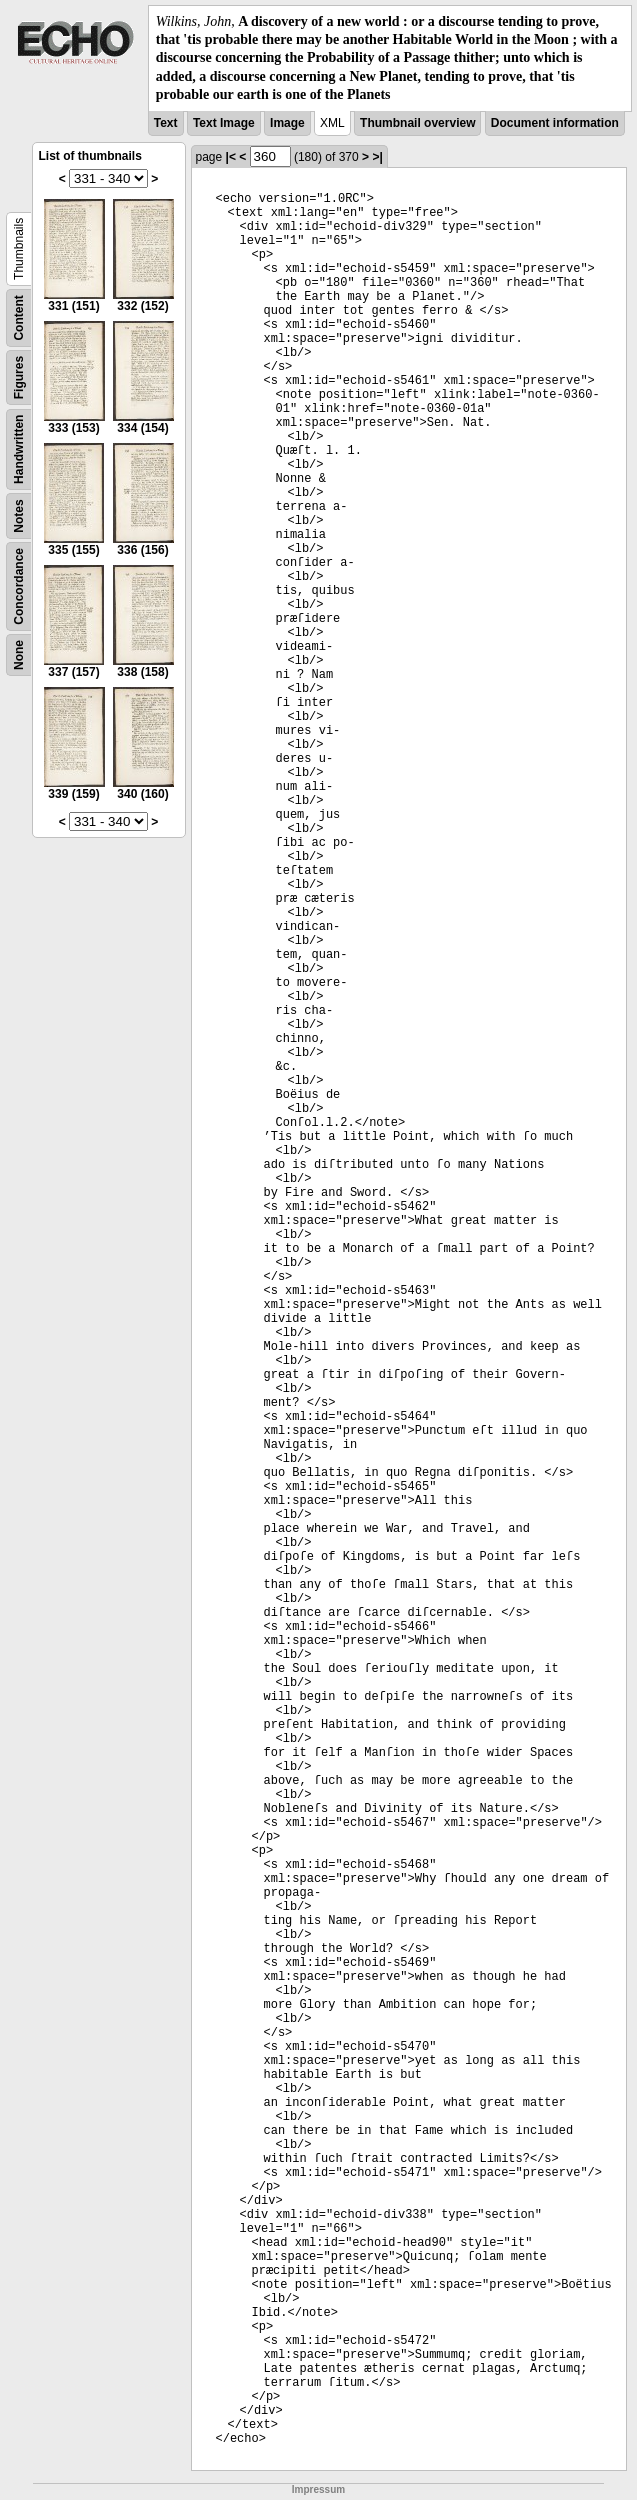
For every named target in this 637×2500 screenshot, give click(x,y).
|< (231, 157)
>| (377, 157)
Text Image (224, 123)
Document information (555, 123)
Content (19, 317)
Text (166, 123)
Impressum (318, 2489)
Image (287, 123)
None (19, 655)
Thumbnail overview (417, 123)
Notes (19, 515)
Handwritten (19, 449)
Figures (19, 377)
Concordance (19, 586)
